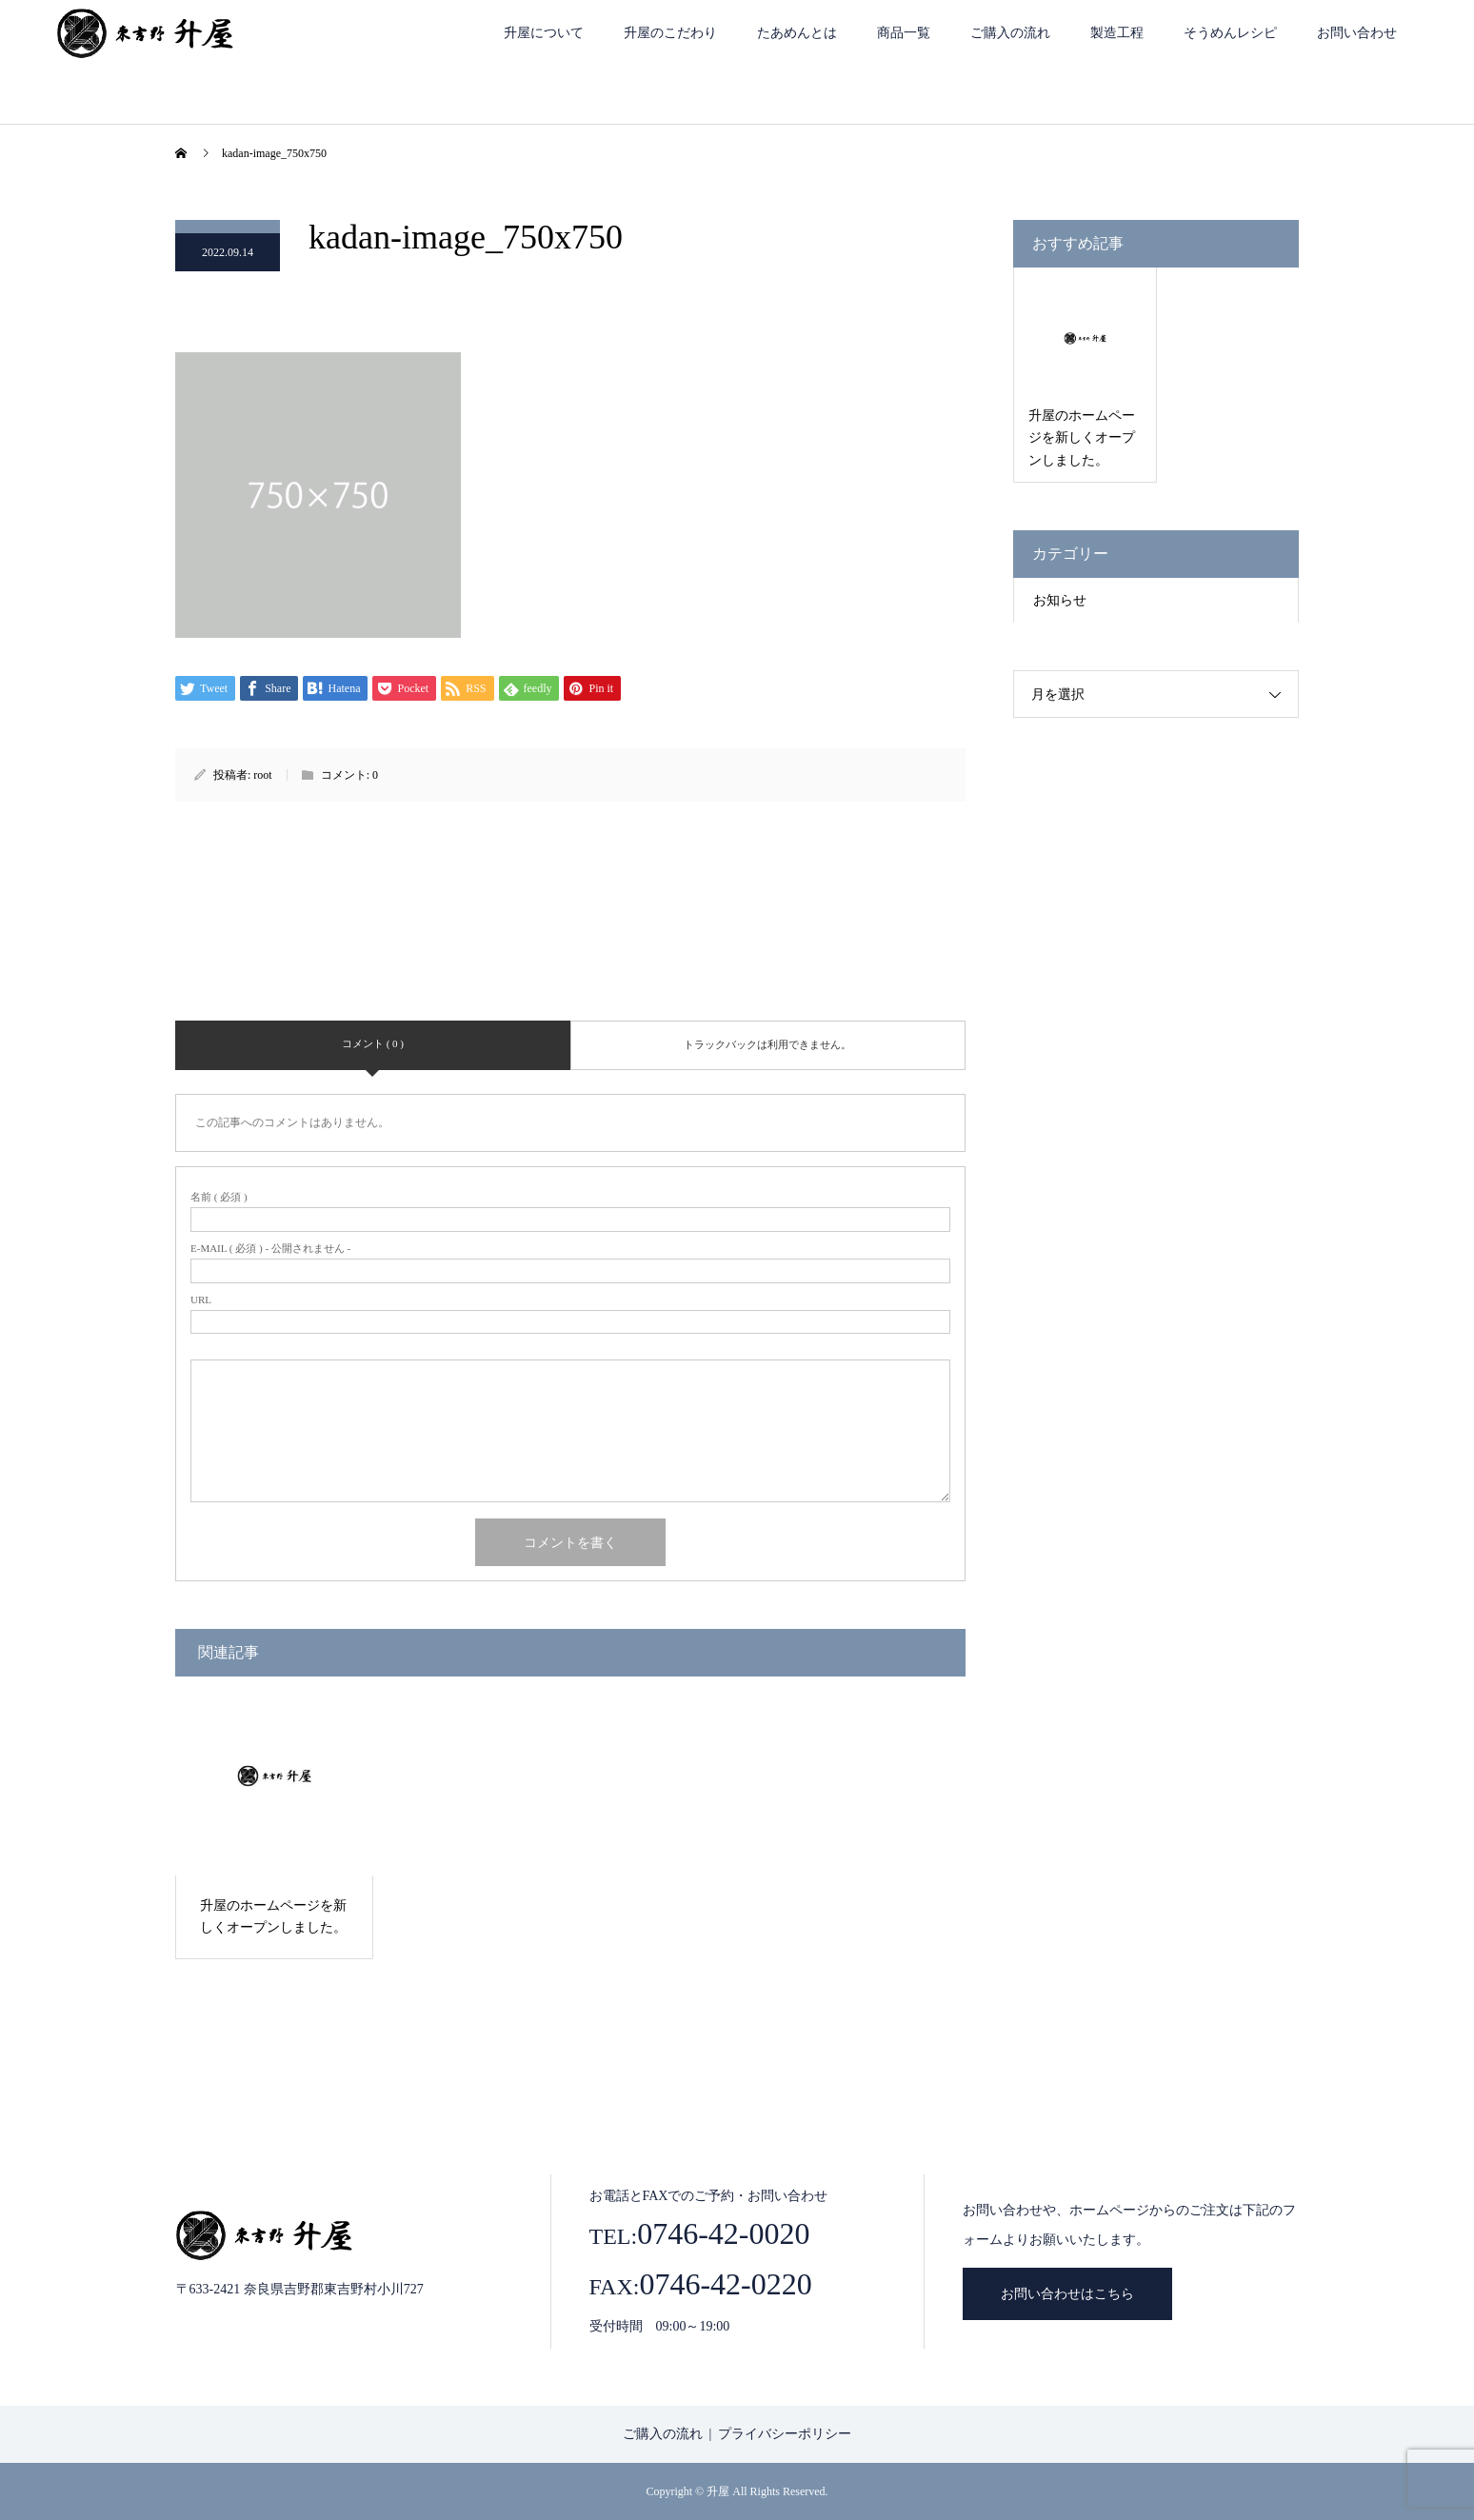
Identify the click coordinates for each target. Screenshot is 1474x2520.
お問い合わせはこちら (1067, 2294)
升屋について (544, 33)
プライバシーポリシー (784, 2434)
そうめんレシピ (1230, 33)
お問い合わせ (1357, 33)
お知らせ (1059, 600)
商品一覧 (903, 33)
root (262, 775)
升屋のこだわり (670, 33)
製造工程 (1117, 33)
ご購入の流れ (1010, 33)
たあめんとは (797, 33)
